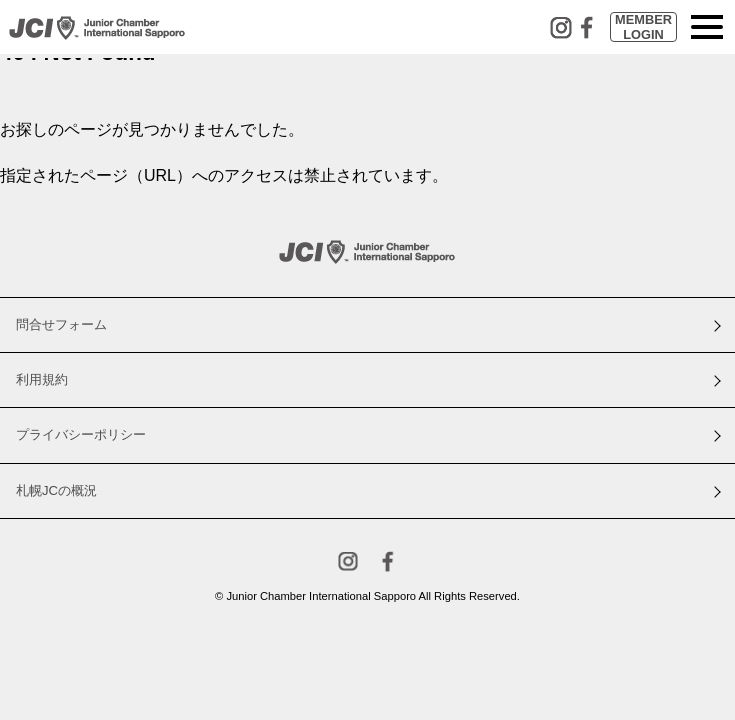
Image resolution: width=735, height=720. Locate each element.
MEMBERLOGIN (643, 27)
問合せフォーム (61, 324)
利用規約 (42, 379)
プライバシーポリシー (81, 434)
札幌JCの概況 (56, 490)
